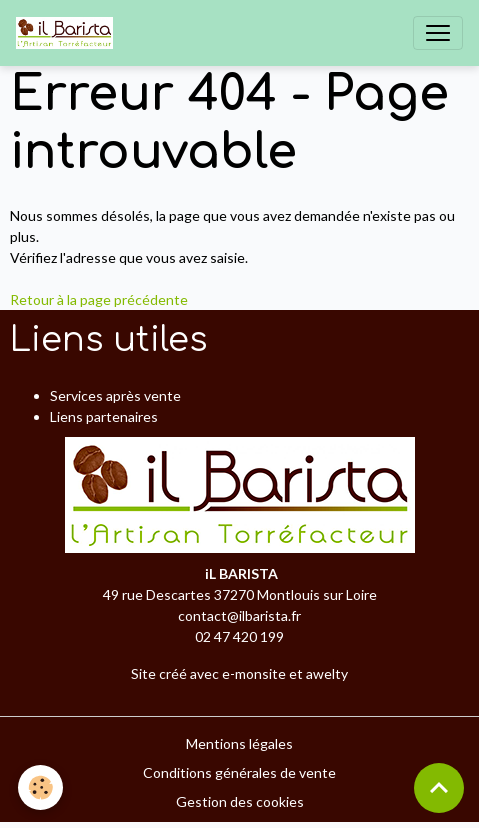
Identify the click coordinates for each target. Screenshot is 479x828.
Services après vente (115, 395)
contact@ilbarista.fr (239, 615)
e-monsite (254, 673)
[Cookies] (40, 787)
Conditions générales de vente (239, 772)
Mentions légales (239, 743)
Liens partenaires (104, 416)
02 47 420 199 (239, 636)
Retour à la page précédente (99, 299)
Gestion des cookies (240, 801)
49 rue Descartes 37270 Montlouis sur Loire (240, 594)
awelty (327, 673)
